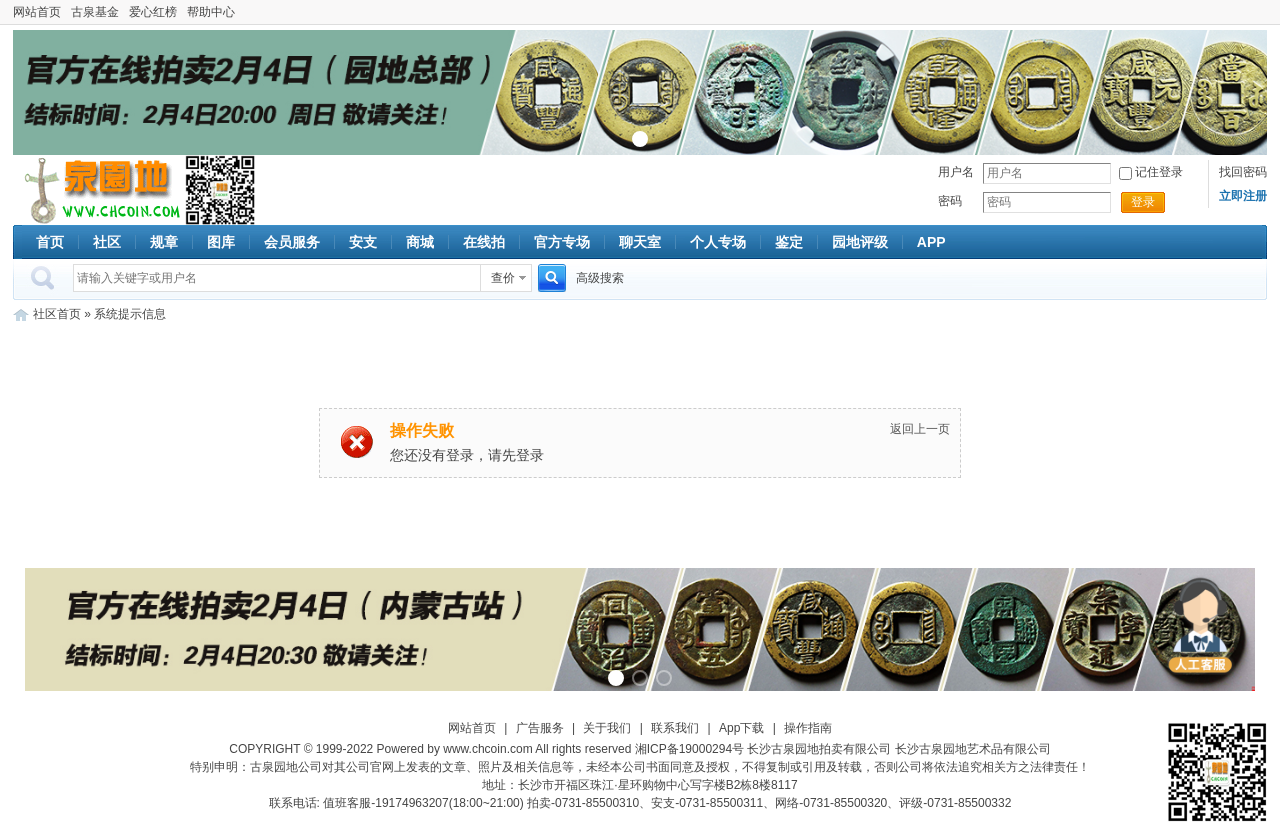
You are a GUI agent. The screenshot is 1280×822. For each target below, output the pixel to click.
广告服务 (540, 728)
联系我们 (675, 728)
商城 (420, 242)
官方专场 (562, 242)
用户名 (956, 172)
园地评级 (860, 242)
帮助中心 (211, 12)
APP (931, 242)
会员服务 (292, 242)
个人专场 (718, 242)
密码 (950, 201)
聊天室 (640, 242)
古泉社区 (99, 190)
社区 (107, 242)
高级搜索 (600, 278)
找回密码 (1243, 172)
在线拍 (484, 242)
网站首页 (37, 12)
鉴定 (789, 242)
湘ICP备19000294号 (689, 749)
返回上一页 (920, 429)
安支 (363, 242)
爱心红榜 (153, 12)
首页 (50, 242)
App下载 (741, 728)
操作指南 (808, 728)
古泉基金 (95, 12)
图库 (221, 242)
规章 (164, 242)
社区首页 (57, 314)
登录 (1143, 202)
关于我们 (607, 728)
